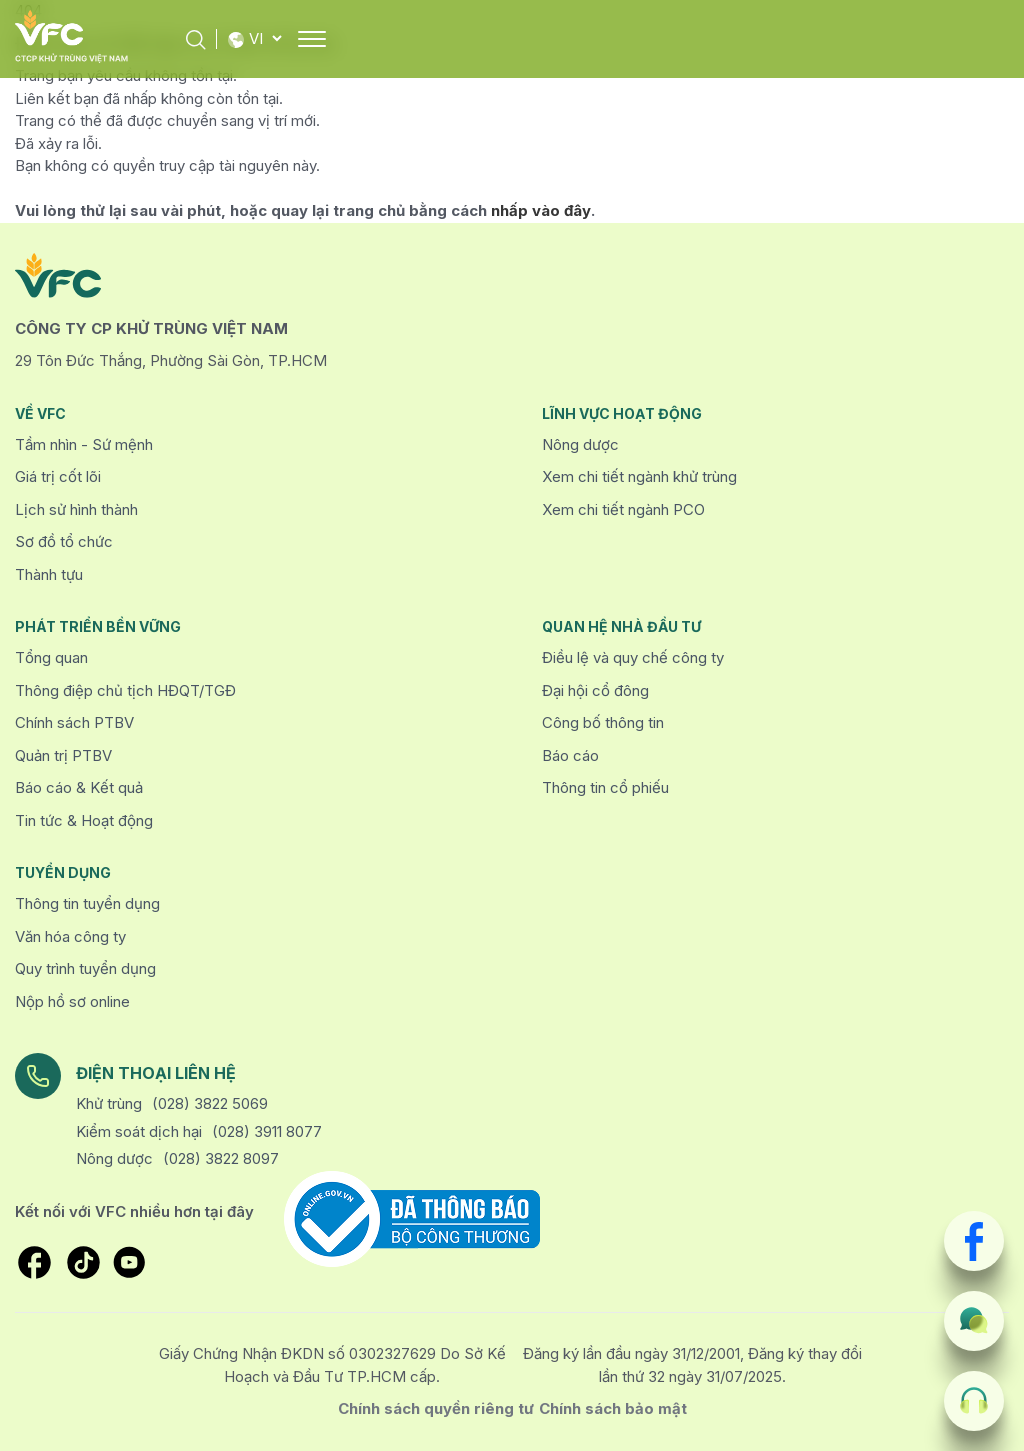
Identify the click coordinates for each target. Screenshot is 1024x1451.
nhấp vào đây (541, 210)
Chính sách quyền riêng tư (436, 1408)
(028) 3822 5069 (210, 1103)
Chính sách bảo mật (613, 1408)
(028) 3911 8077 (267, 1131)
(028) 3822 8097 (221, 1158)
